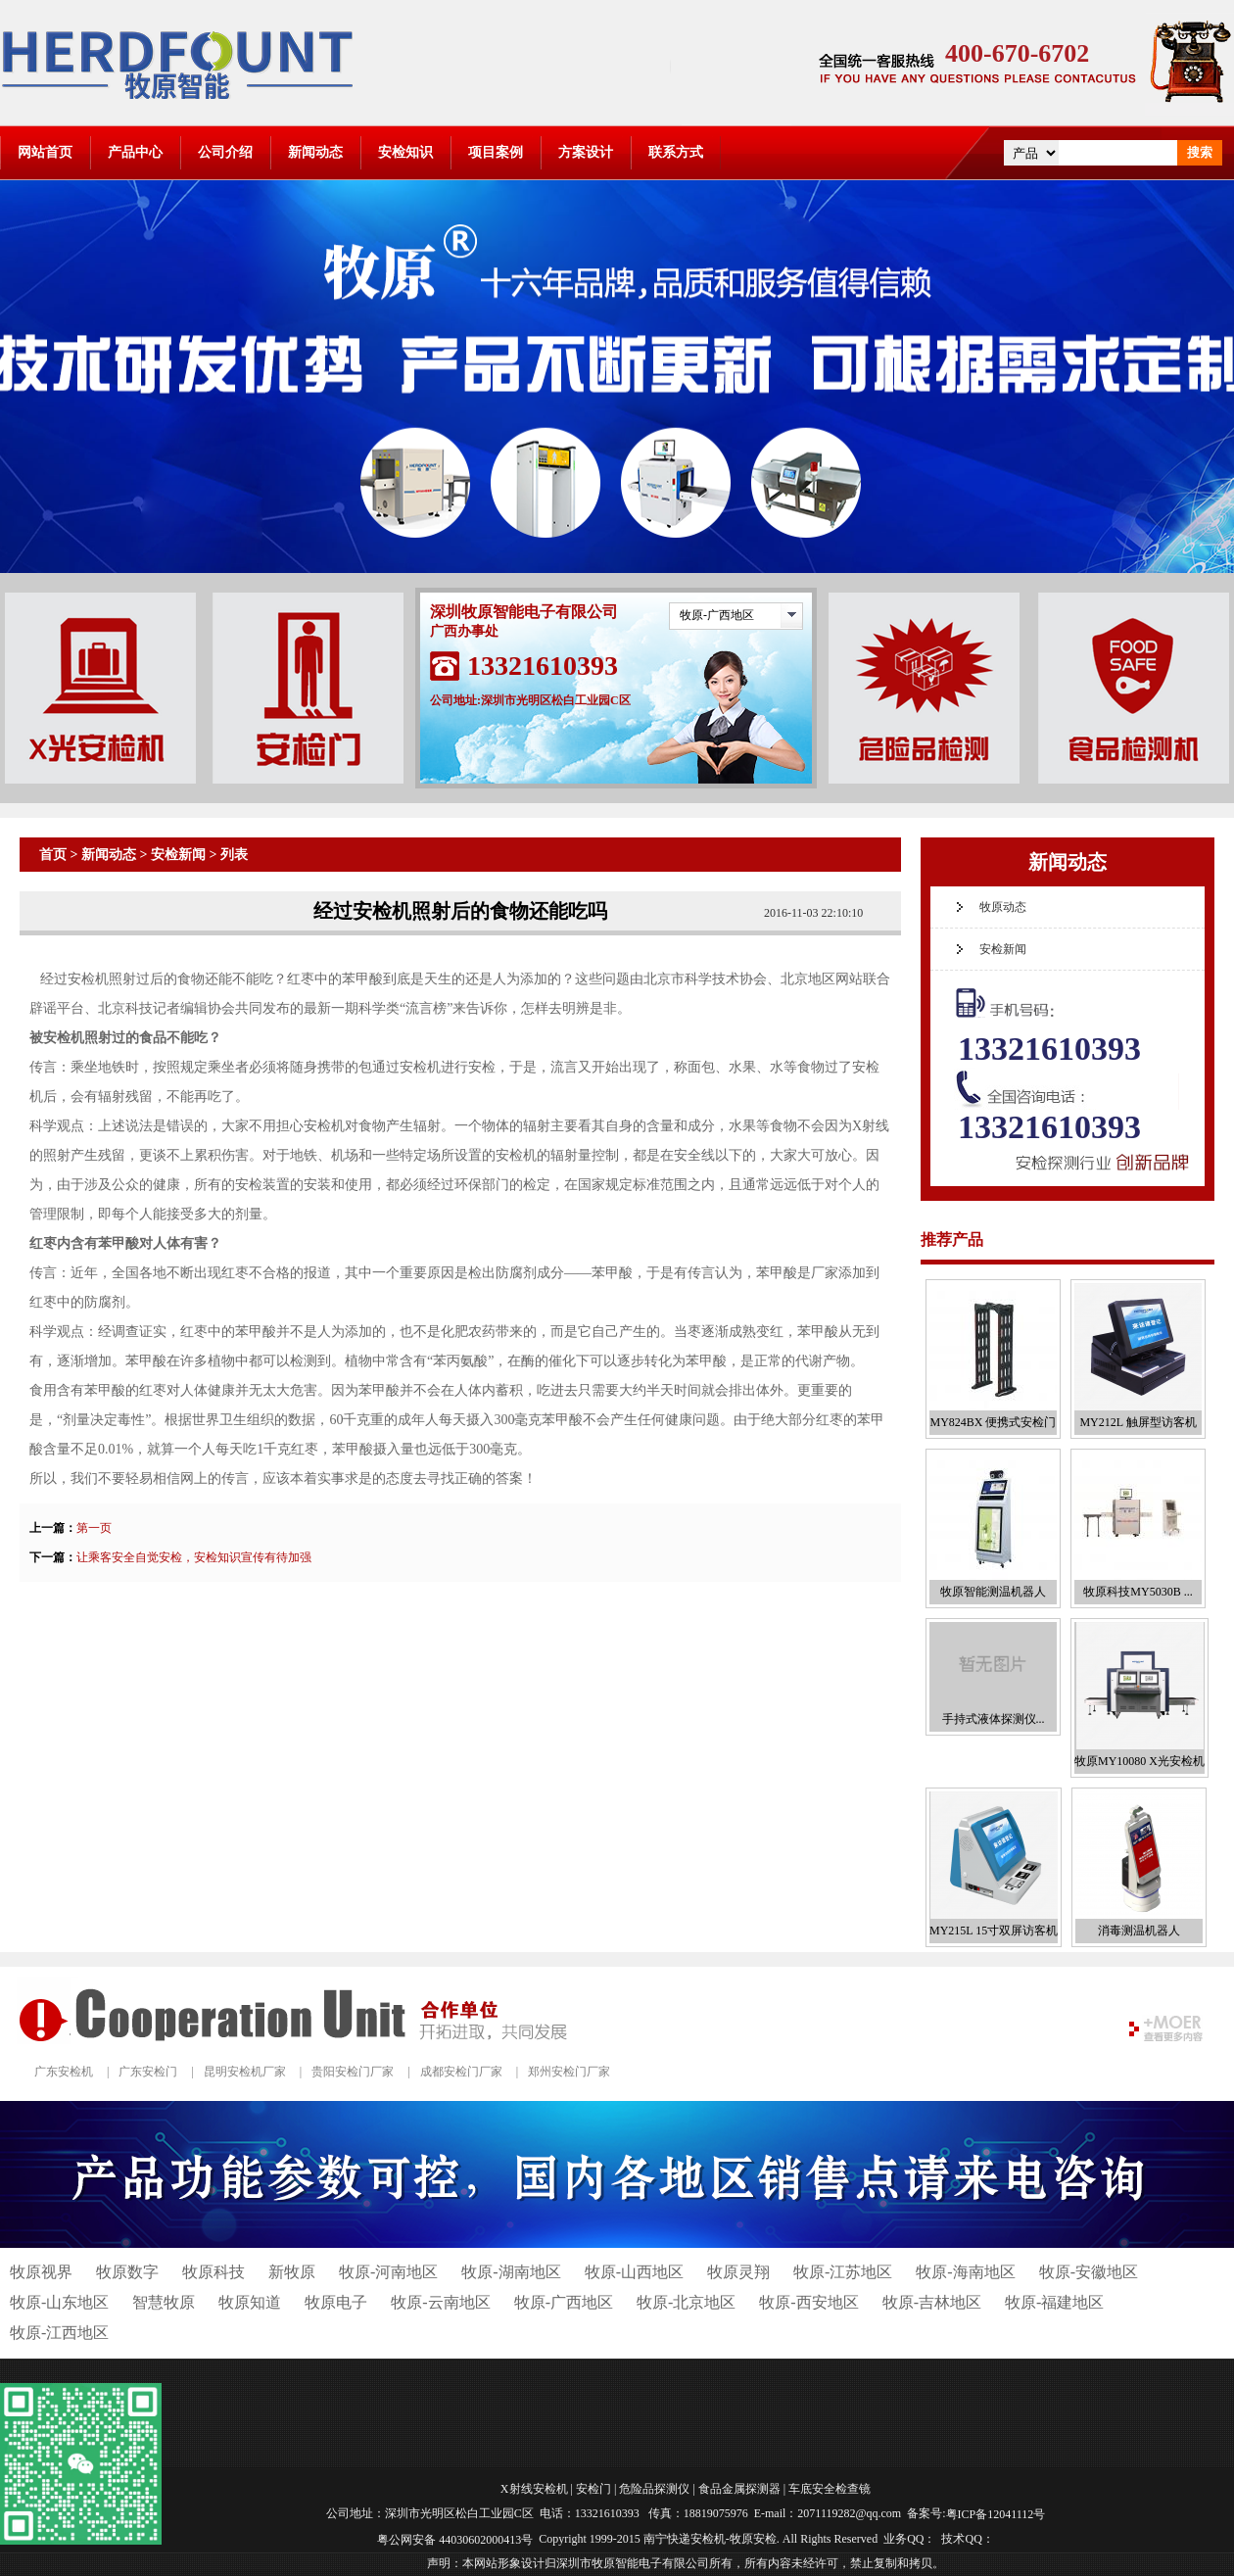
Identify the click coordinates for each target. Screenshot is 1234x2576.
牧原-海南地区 (965, 2272)
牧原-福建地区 (1054, 2302)
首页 (53, 854)
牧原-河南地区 (388, 2272)
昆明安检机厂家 (245, 2071)
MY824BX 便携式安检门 (992, 1422)
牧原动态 (1002, 907)
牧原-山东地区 (59, 2302)
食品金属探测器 (739, 2489)
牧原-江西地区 (59, 2332)
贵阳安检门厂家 (352, 2071)
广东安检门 (148, 2071)
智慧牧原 (163, 2302)
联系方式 (675, 152)
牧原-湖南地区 (510, 2272)
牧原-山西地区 (634, 2272)
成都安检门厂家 (461, 2071)
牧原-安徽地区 (1088, 2272)
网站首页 (45, 152)
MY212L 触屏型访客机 (1137, 1422)
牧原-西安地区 (808, 2302)
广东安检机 (63, 2071)
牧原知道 (249, 2302)
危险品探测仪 (654, 2489)
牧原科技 (213, 2272)
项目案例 (495, 152)
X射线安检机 (534, 2489)
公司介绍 (225, 152)
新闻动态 (315, 152)
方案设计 (585, 152)
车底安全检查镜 (829, 2489)
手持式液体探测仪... (993, 1719)
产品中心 (135, 152)
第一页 (94, 1528)
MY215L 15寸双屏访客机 (993, 1930)
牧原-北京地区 (686, 2302)
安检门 (593, 2489)
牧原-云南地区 (440, 2302)
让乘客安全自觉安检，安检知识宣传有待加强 (193, 1557)
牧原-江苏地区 (842, 2272)
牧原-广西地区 (717, 615)
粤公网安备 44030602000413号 (455, 2539)
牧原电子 (336, 2302)
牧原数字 (127, 2272)
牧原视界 (41, 2272)
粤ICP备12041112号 (996, 2514)
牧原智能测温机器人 (993, 1591)
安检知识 (405, 152)
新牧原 (291, 2272)
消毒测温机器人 (1139, 1930)
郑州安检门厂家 (569, 2071)
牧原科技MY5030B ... (1137, 1591)
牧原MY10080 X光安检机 (1139, 1761)
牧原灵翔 (738, 2272)
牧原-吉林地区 (931, 2302)
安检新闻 (178, 854)
